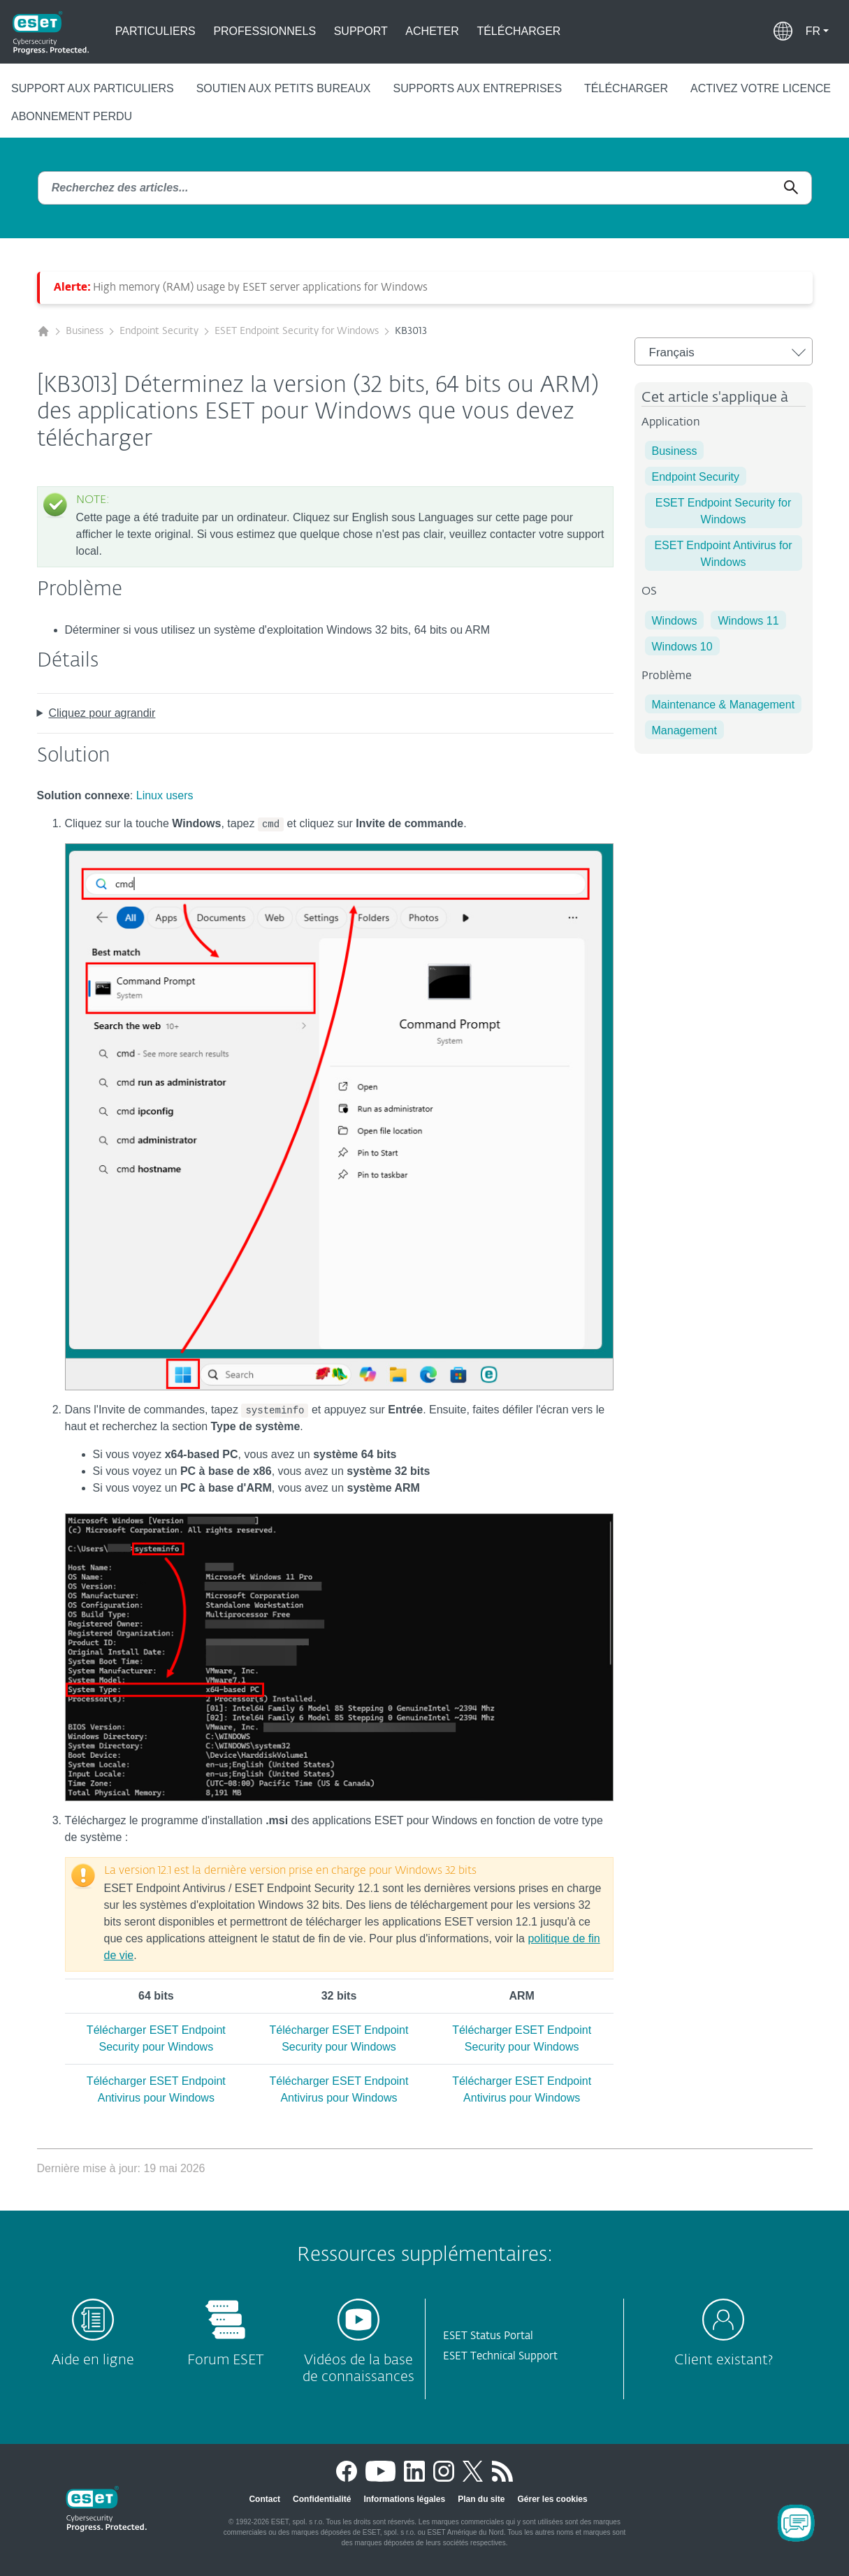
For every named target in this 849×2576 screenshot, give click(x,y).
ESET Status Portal (488, 2336)
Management (684, 730)
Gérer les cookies (553, 2499)
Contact (264, 2499)
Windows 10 (682, 647)
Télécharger (518, 31)
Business (84, 331)
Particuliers (155, 31)
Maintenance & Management (723, 705)
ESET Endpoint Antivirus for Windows (723, 553)
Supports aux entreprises (478, 88)
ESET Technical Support (500, 2356)
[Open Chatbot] (796, 2523)
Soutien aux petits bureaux (283, 88)
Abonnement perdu (71, 116)
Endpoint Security (158, 331)
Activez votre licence (760, 88)
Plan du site (481, 2499)
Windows (674, 621)
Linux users (165, 795)
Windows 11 (748, 621)
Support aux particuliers (92, 88)
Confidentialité (322, 2499)
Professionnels (264, 31)
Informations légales (404, 2499)
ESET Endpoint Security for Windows (297, 331)
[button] (817, 31)
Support (361, 31)
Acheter (431, 31)
